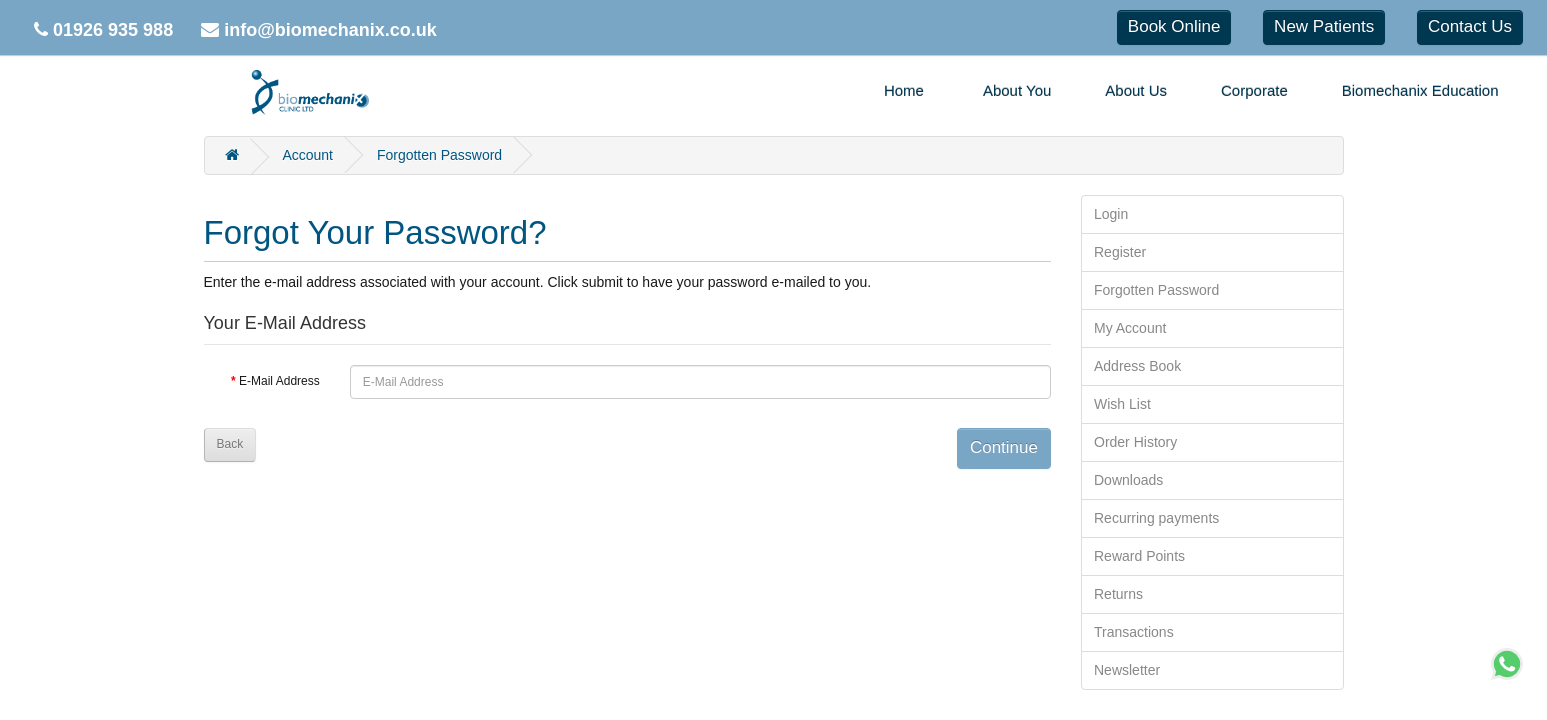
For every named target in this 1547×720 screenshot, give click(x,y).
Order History (1135, 442)
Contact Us (1470, 26)
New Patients (1324, 26)
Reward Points (1139, 556)
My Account (1130, 328)
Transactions (1134, 632)
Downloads (1128, 480)
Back (230, 444)
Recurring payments (1156, 518)
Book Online (1174, 26)
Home (904, 90)
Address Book (1137, 366)
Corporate (1254, 90)
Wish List (1122, 404)
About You (1017, 90)
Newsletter (1127, 670)
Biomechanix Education (1420, 90)
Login (1111, 214)
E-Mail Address (279, 381)
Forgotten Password (439, 155)
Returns (1118, 594)
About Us (1136, 90)
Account (307, 155)
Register (1120, 252)
